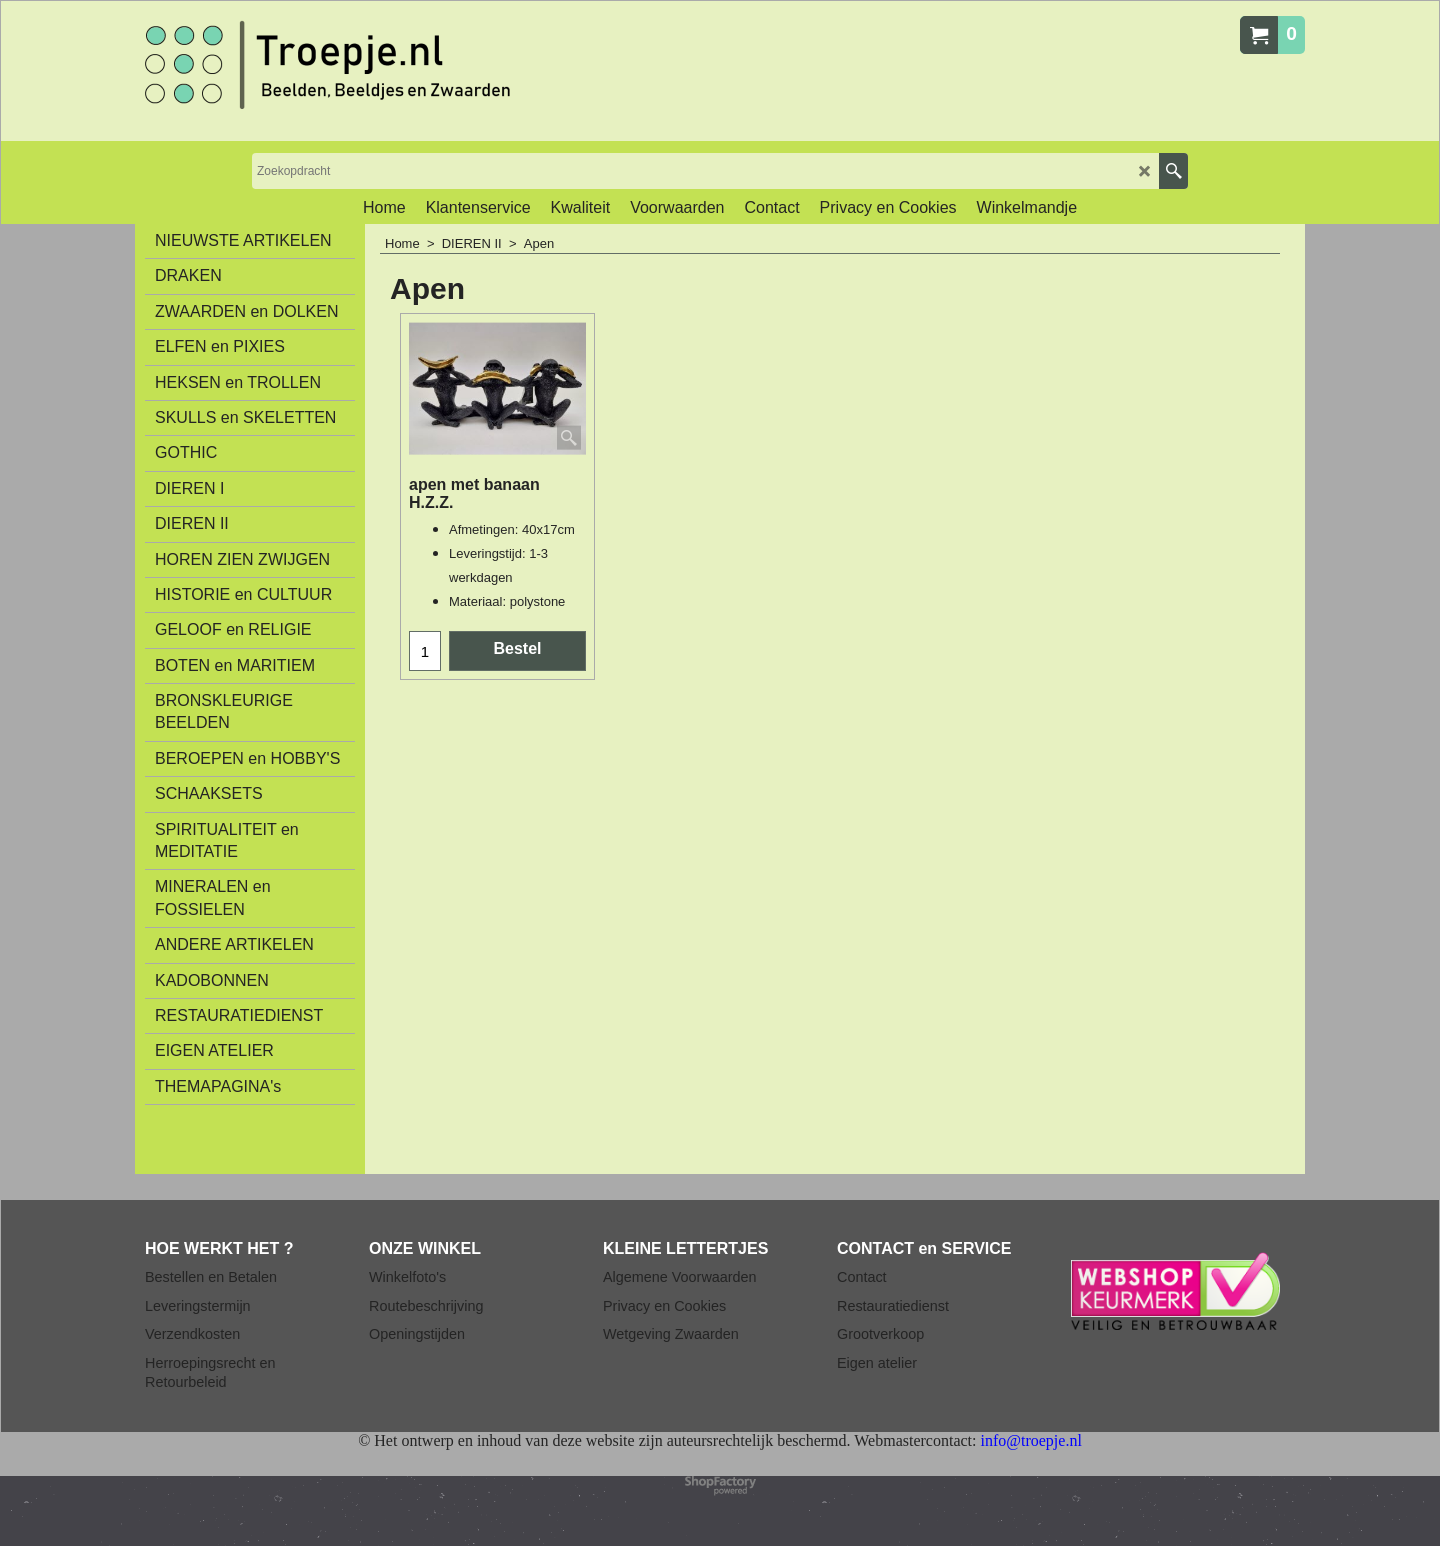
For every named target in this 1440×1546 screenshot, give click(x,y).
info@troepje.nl (1030, 1440)
